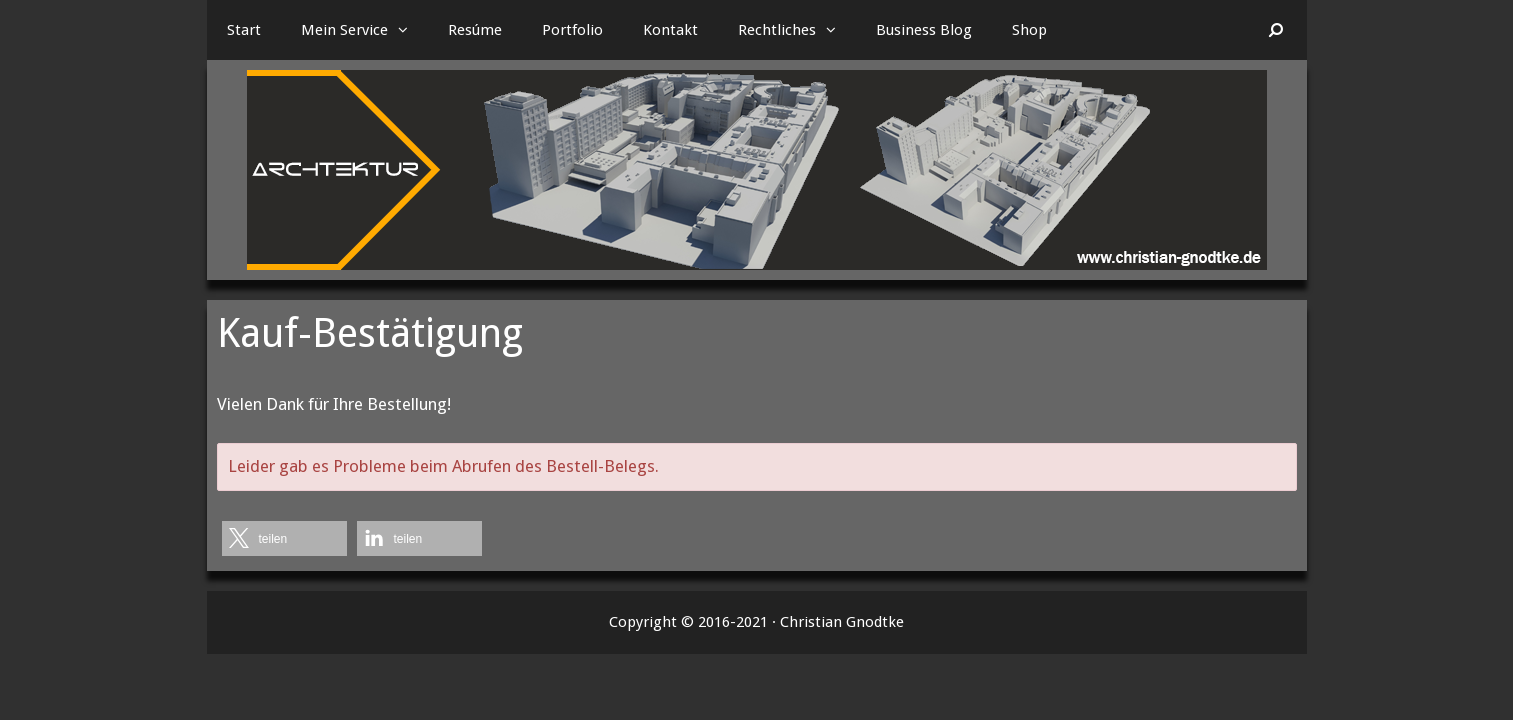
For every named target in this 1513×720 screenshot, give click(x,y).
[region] (757, 170)
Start (244, 30)
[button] (408, 30)
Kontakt (670, 30)
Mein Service (364, 30)
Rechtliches (797, 30)
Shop (1029, 30)
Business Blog (924, 30)
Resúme (475, 30)
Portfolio (572, 30)
